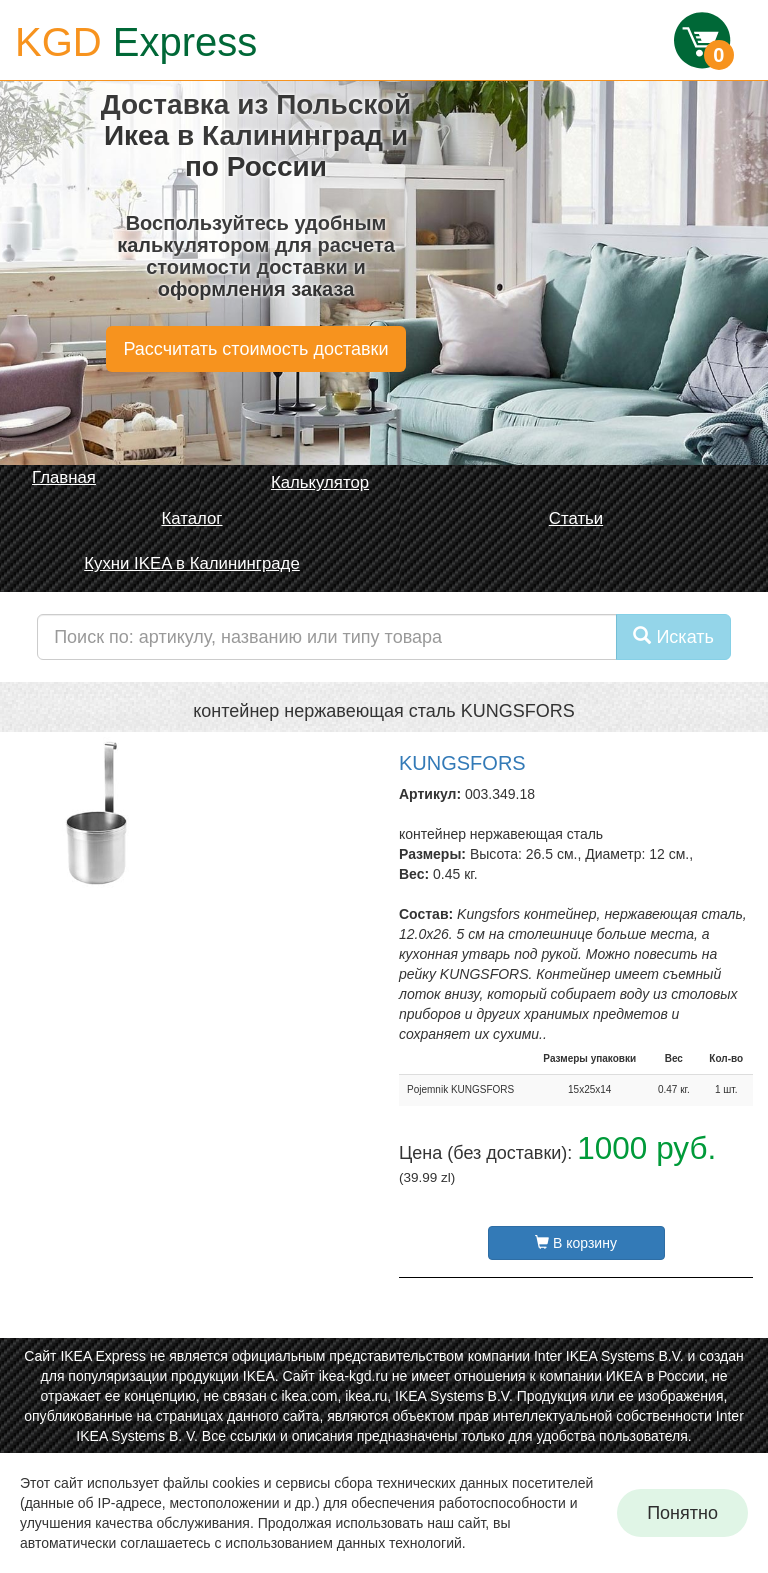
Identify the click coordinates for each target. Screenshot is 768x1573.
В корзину (576, 1243)
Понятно (682, 1513)
